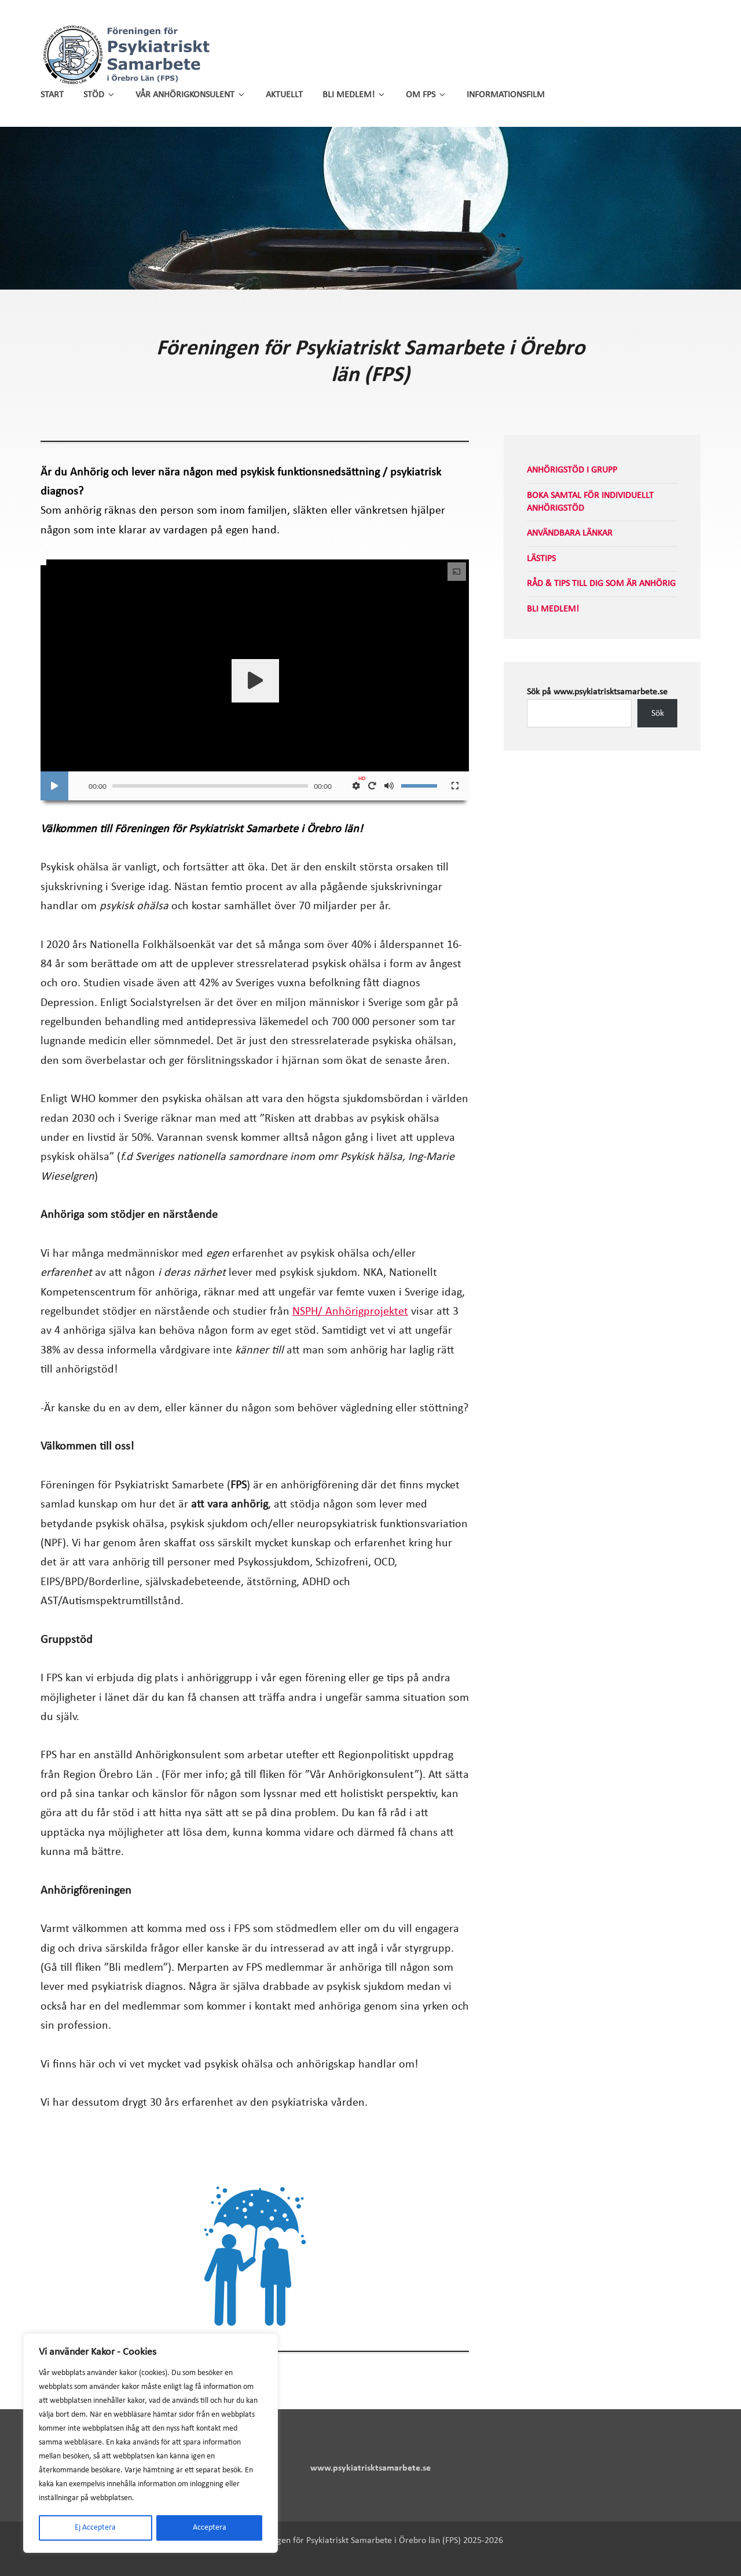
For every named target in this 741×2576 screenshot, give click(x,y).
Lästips (541, 559)
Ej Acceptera (95, 2527)
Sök (657, 713)
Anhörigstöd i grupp (572, 470)
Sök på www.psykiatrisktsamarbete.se (597, 692)
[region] (150, 2443)
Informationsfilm (506, 95)
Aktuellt (284, 95)
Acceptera (209, 2527)
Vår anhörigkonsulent (190, 95)
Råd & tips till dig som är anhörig (601, 583)
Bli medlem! (354, 95)
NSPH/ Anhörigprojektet (350, 1312)
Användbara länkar (569, 533)
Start (52, 95)
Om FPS (426, 95)
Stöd (99, 95)
